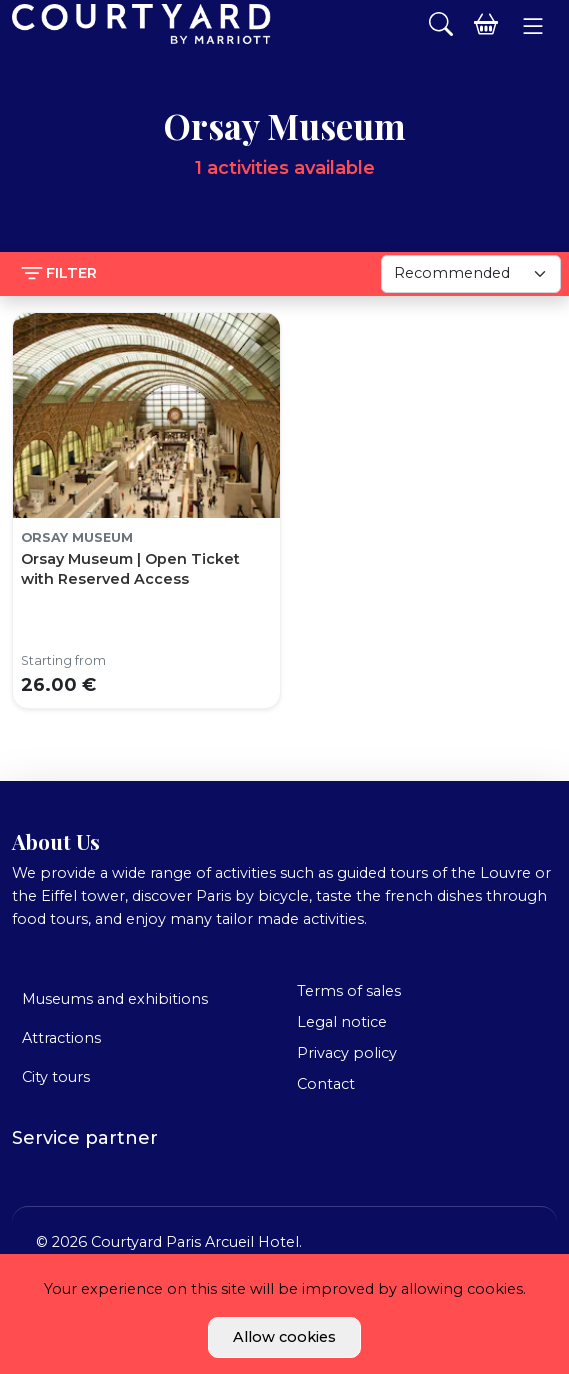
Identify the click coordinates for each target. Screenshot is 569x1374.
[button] (532, 26)
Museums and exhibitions (115, 999)
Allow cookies (284, 1337)
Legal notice (342, 1022)
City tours (56, 1077)
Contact (326, 1084)
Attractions (61, 1038)
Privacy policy (347, 1053)
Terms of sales (349, 991)
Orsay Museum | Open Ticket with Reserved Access (130, 569)
